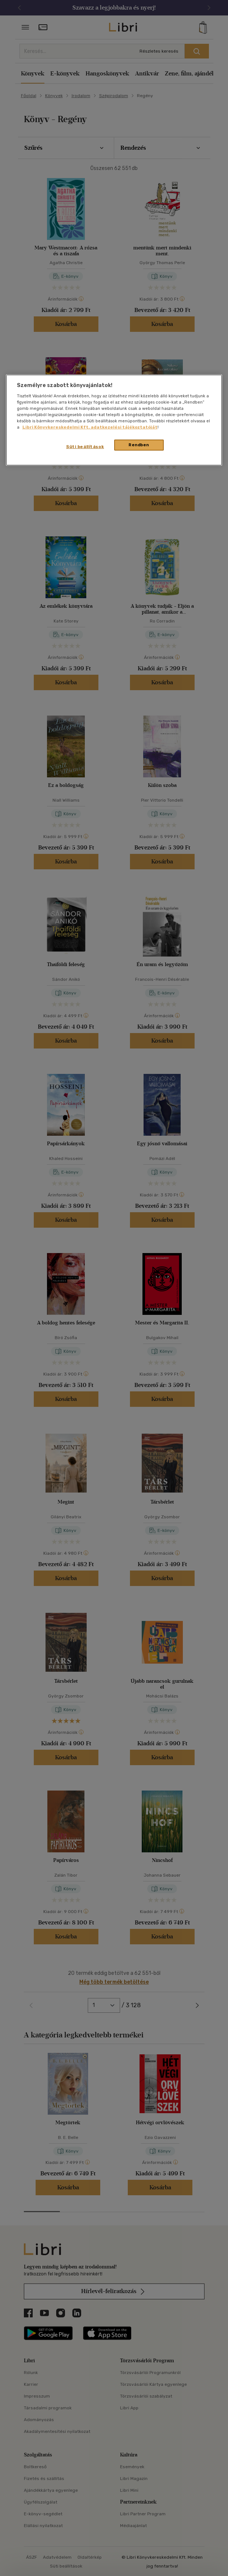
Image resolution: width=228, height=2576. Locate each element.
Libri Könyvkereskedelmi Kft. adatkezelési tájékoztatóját (90, 427)
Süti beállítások (85, 446)
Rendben (139, 444)
